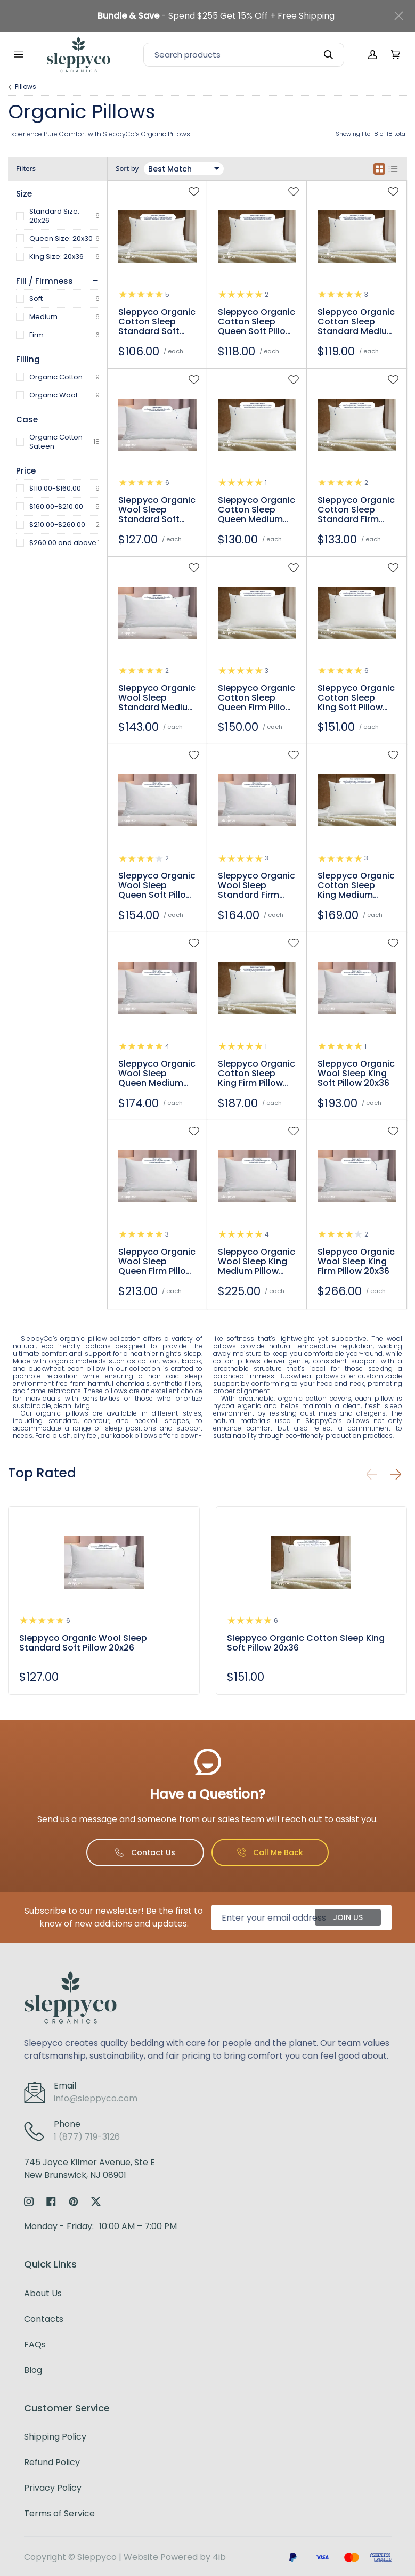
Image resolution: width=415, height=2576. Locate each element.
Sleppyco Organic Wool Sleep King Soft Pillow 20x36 (356, 1073)
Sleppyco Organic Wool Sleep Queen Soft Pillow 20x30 (157, 885)
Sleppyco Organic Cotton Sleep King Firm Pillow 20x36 (256, 1073)
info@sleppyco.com (95, 2098)
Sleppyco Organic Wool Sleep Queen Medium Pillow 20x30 (157, 1073)
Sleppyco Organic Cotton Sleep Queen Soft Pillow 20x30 (256, 321)
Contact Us (145, 1852)
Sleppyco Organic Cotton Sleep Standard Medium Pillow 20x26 (356, 321)
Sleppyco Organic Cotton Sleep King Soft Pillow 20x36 (356, 698)
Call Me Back (270, 1852)
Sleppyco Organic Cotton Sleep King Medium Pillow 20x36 (356, 885)
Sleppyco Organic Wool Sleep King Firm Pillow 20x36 (356, 1261)
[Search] (243, 55)
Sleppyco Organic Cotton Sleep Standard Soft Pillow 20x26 (157, 321)
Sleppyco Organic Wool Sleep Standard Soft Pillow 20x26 (157, 509)
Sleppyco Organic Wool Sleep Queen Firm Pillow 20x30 (157, 1261)
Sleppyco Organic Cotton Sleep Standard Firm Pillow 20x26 (356, 509)
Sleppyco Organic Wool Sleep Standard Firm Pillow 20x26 (256, 885)
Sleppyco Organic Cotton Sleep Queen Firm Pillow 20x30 (256, 698)
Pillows (25, 87)
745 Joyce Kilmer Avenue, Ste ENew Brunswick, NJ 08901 (89, 2168)
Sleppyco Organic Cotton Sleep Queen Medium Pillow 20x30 (256, 509)
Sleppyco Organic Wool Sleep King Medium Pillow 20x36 (256, 1261)
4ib (219, 2557)
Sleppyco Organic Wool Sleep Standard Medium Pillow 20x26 (157, 698)
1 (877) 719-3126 (87, 2137)
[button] (395, 1474)
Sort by (127, 169)
